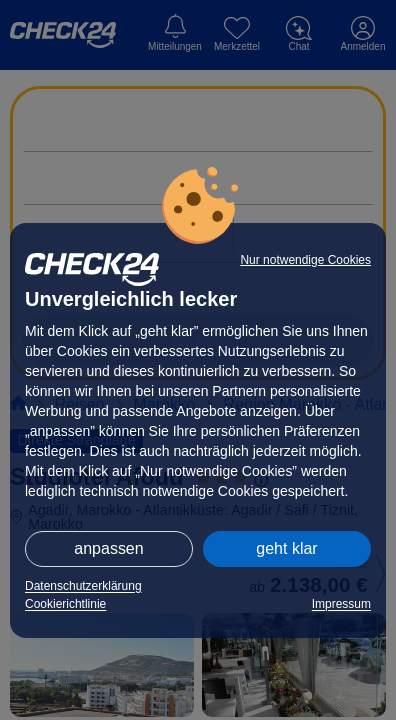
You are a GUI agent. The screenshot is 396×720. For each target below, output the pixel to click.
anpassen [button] (108, 548)
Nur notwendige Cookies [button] (305, 260)
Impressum (341, 604)
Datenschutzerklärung (83, 586)
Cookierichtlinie (65, 604)
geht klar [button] (286, 548)
